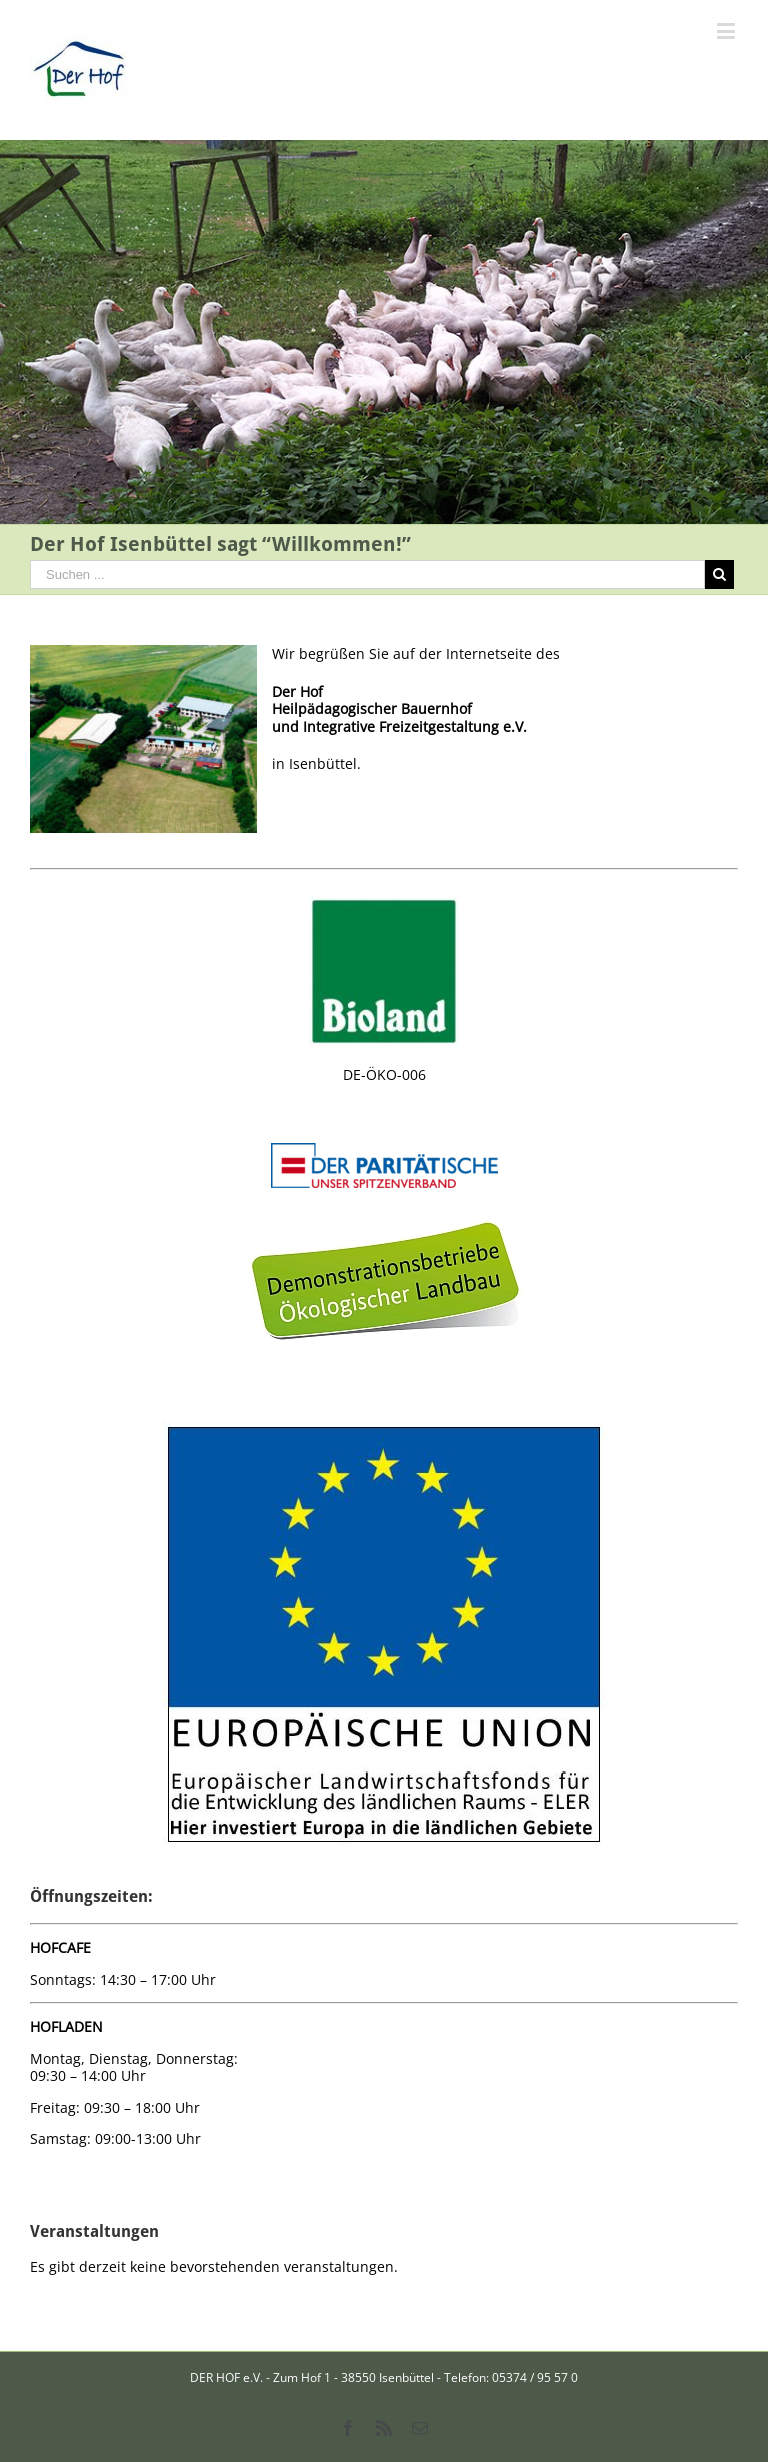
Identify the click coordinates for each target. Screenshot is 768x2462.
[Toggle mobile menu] (727, 30)
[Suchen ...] (367, 574)
